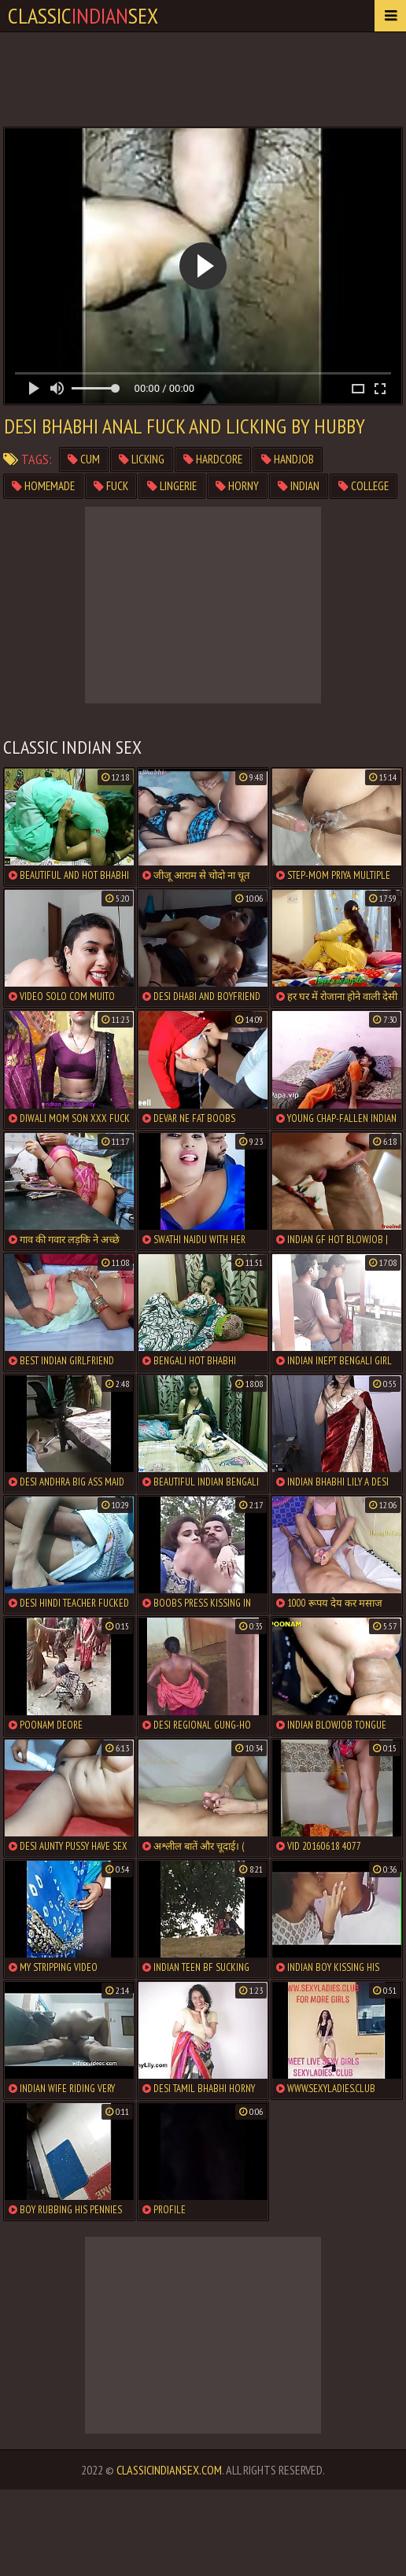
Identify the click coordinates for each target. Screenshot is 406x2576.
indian (298, 485)
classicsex (83, 15)
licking (141, 459)
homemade (43, 485)
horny (237, 485)
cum (84, 459)
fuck (111, 485)
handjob (287, 459)
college (363, 485)
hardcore (212, 459)
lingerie (172, 485)
